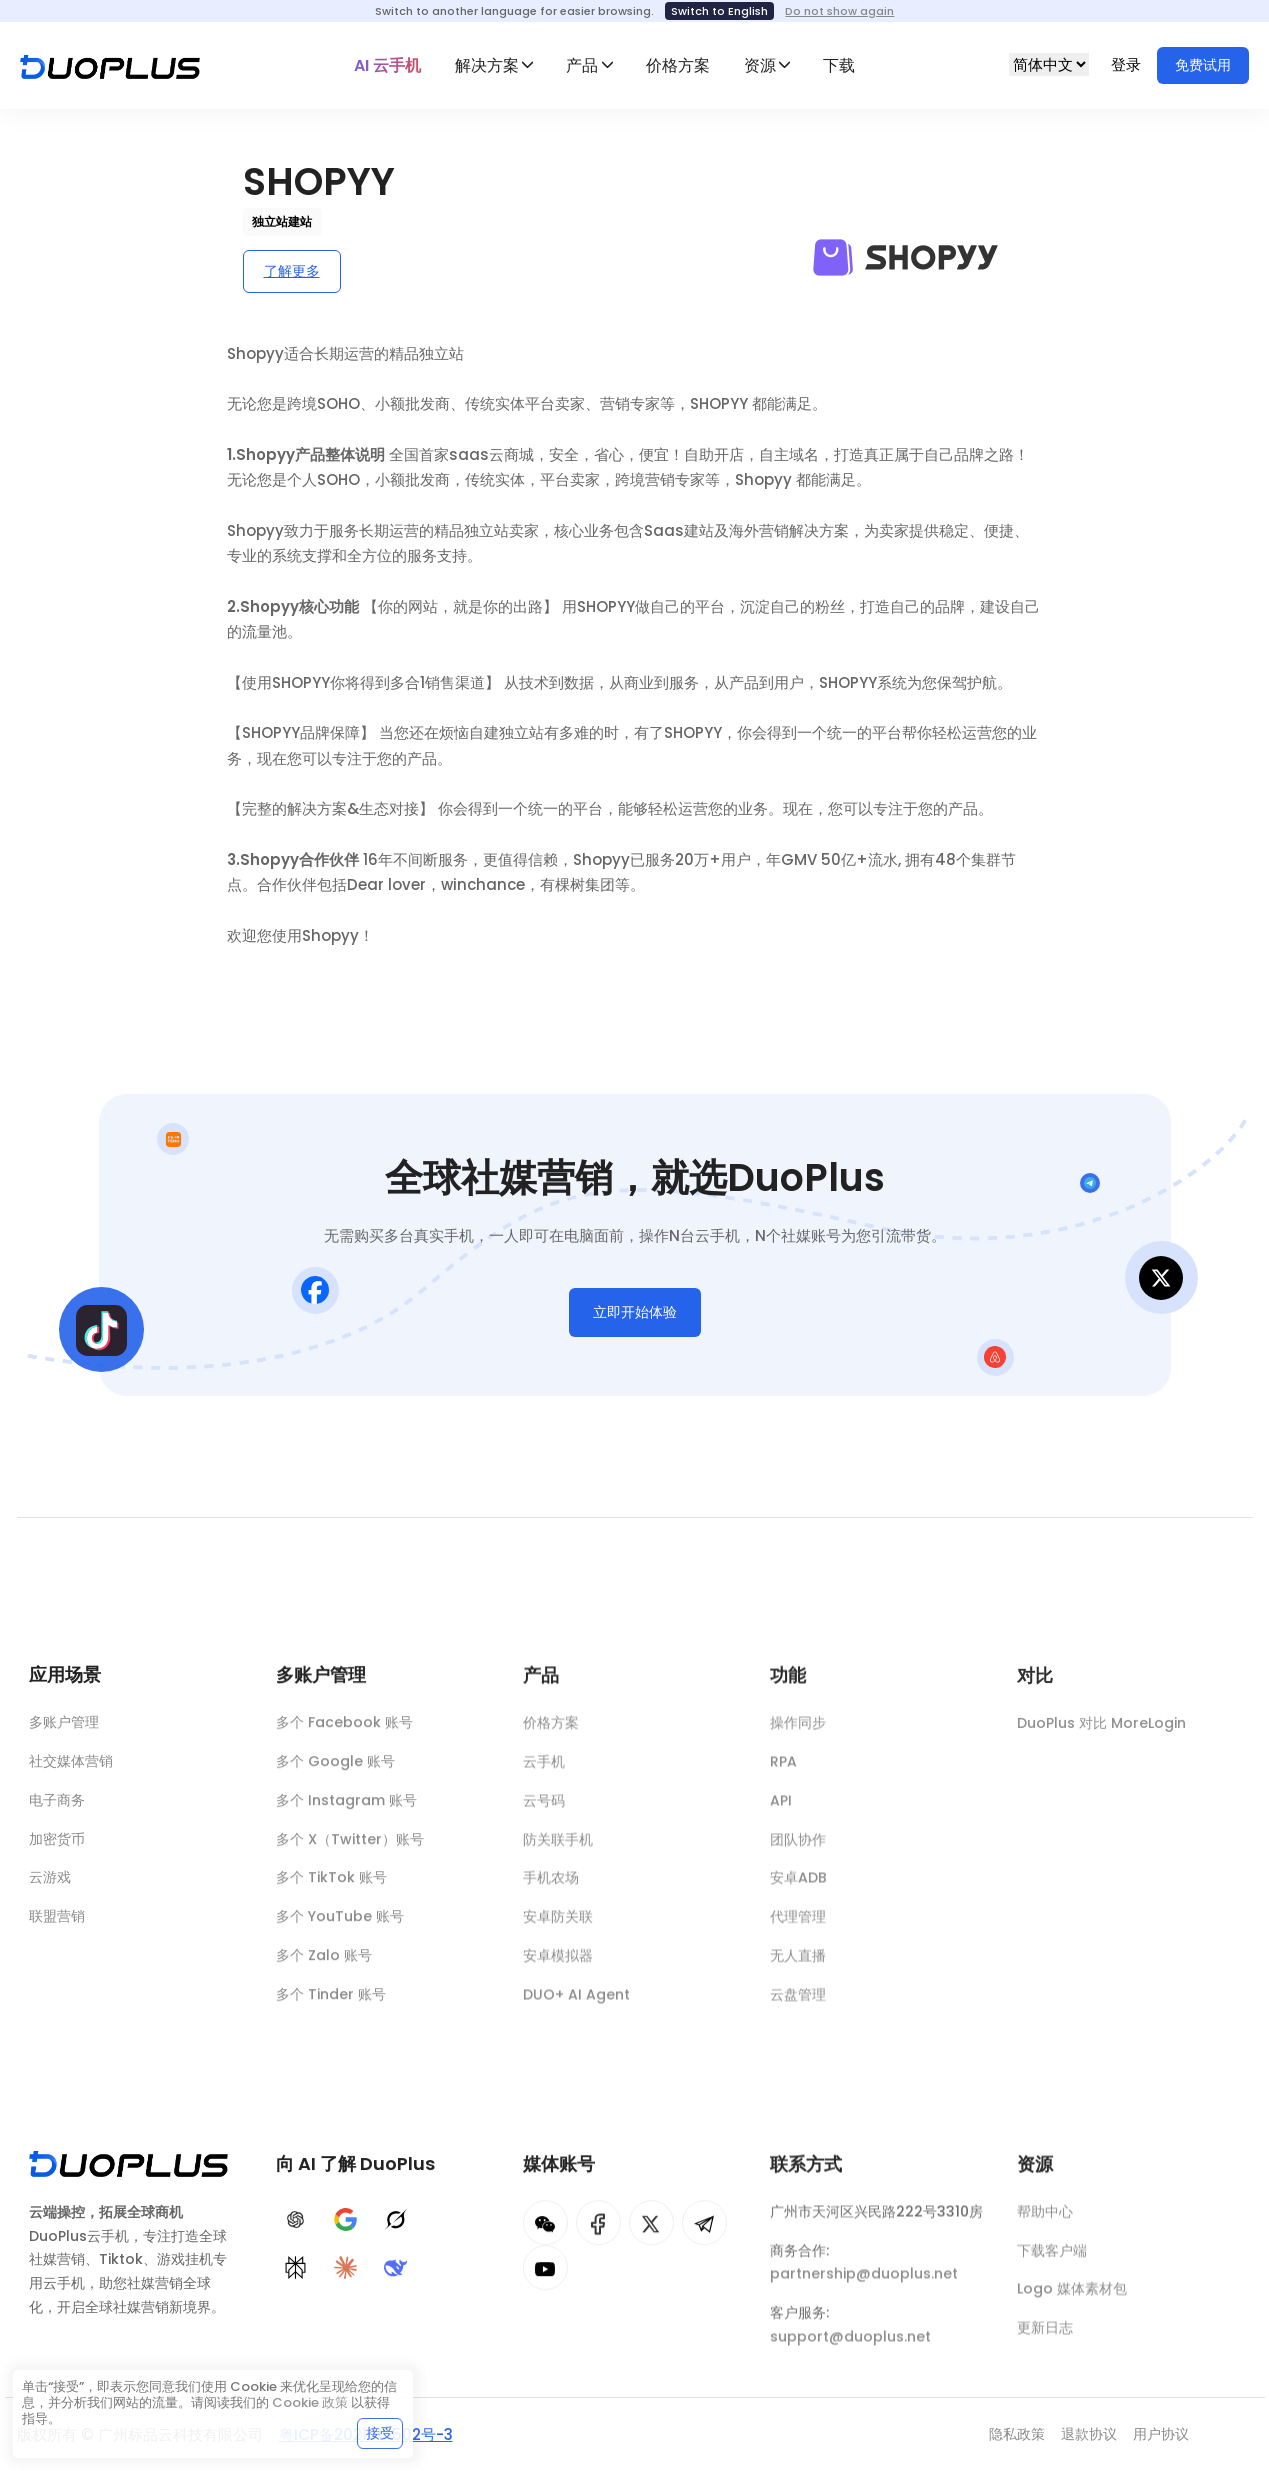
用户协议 (1161, 2434)
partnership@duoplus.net (864, 2284)
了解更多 (292, 271)
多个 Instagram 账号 (346, 1808)
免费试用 (1203, 65)
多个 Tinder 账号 (331, 2002)
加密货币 (57, 1843)
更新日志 (1045, 2338)
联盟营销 (57, 1920)
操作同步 (798, 1733)
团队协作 (798, 1849)
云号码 (544, 1811)
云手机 (544, 1772)
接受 (380, 2433)
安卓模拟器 (558, 1966)
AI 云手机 (387, 65)
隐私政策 (1017, 2434)
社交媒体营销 (71, 1765)
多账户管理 (64, 1726)
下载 (839, 65)
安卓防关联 (558, 1927)
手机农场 (551, 1888)
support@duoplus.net (850, 2347)
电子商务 (57, 1804)
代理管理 (798, 1927)
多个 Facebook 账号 (344, 1730)
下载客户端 (1052, 2260)
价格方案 (678, 65)
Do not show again (839, 11)
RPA (783, 1772)
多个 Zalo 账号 (324, 1963)
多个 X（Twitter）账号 (350, 1847)
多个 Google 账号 (335, 1769)
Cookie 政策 (310, 2402)
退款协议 (1089, 2434)
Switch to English (719, 11)
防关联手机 (558, 1849)
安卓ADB (798, 1888)
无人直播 (798, 1966)
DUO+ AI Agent (576, 2005)
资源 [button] (760, 65)
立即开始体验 (635, 1316)
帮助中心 (1045, 2222)
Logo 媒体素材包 (1072, 2299)
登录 (1128, 64)
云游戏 (50, 1881)
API (781, 1811)
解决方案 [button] (487, 65)
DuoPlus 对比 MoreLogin (1101, 1736)
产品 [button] (582, 65)
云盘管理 (798, 2005)
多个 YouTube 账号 (340, 1924)
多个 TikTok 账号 (331, 1885)
